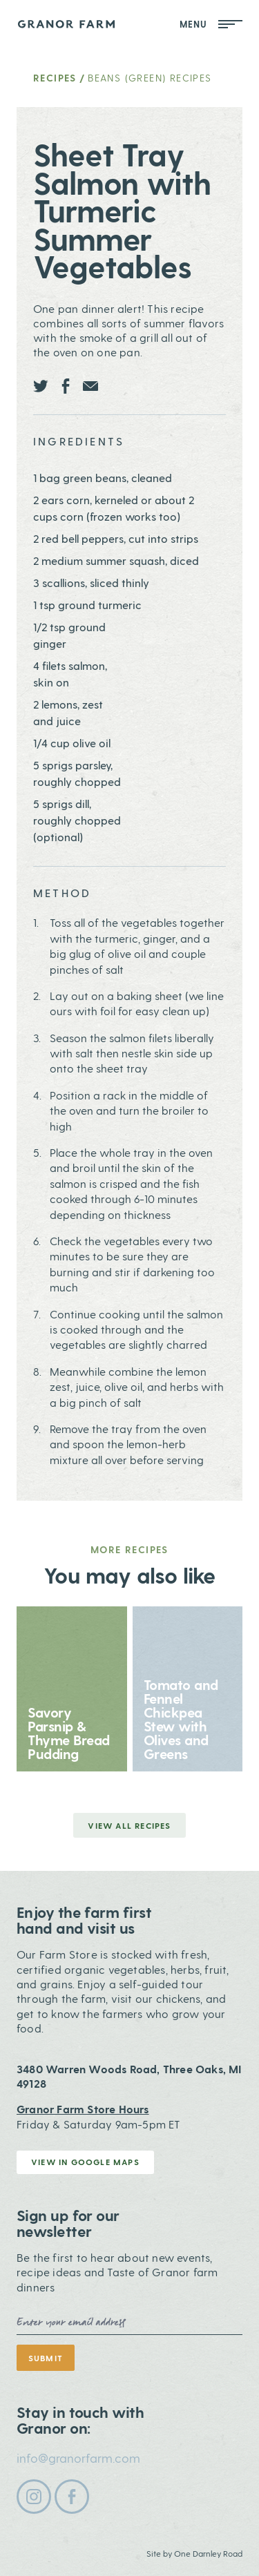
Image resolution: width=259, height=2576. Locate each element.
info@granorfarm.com (78, 2457)
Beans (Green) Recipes (149, 78)
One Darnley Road (208, 2553)
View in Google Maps (85, 2161)
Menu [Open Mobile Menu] (211, 24)
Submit (45, 2358)
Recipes (55, 78)
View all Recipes (129, 1825)
